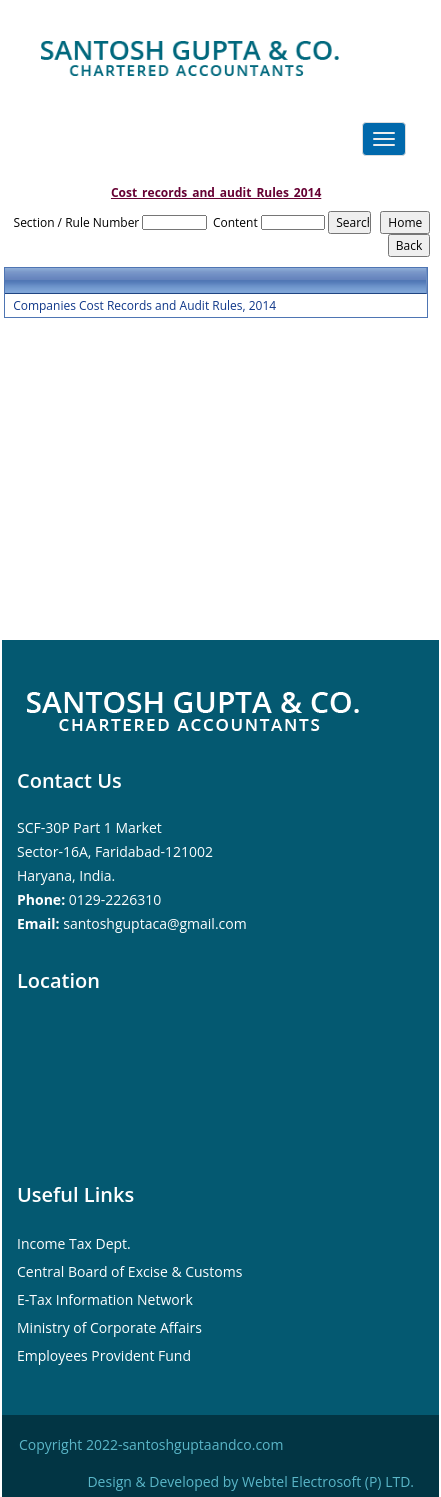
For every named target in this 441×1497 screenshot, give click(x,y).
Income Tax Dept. (74, 1243)
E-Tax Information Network (105, 1299)
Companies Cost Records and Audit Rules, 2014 (144, 306)
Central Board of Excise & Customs (129, 1271)
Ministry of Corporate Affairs (109, 1327)
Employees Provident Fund (104, 1355)
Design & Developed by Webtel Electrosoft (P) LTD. (250, 1481)
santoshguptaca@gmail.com (154, 923)
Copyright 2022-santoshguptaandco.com (151, 1444)
